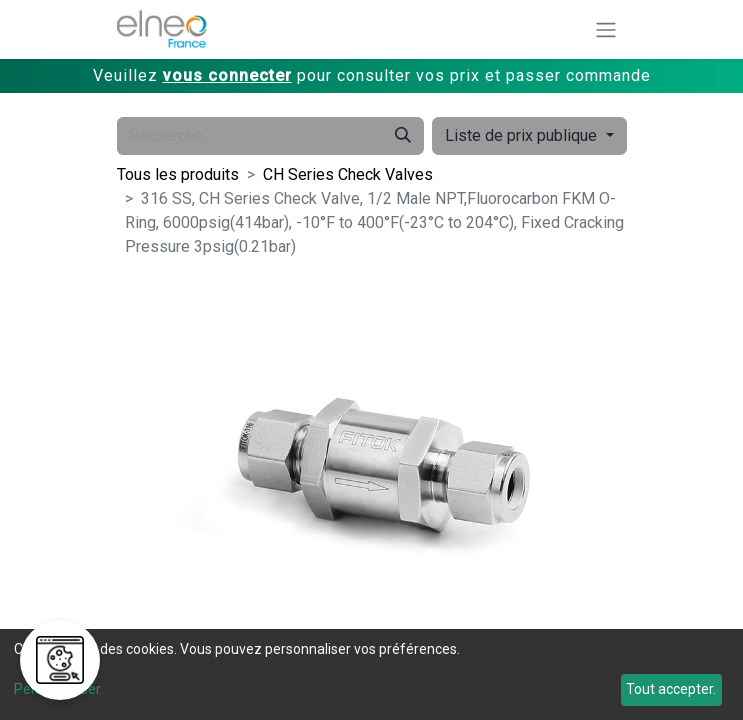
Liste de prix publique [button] (523, 135)
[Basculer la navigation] (606, 29)
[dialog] (371, 674)
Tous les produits (178, 174)
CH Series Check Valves (348, 174)
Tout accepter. (671, 689)
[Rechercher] (403, 136)
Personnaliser (57, 689)
